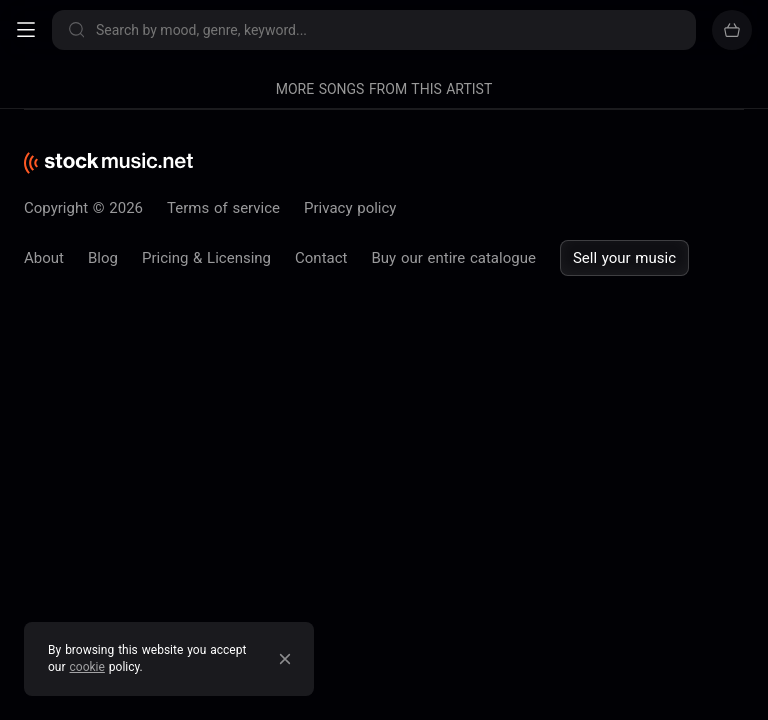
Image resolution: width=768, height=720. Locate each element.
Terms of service (223, 208)
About (44, 258)
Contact (321, 258)
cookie (87, 667)
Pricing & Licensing (206, 258)
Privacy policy (350, 208)
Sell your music (624, 258)
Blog (103, 258)
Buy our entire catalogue (453, 258)
